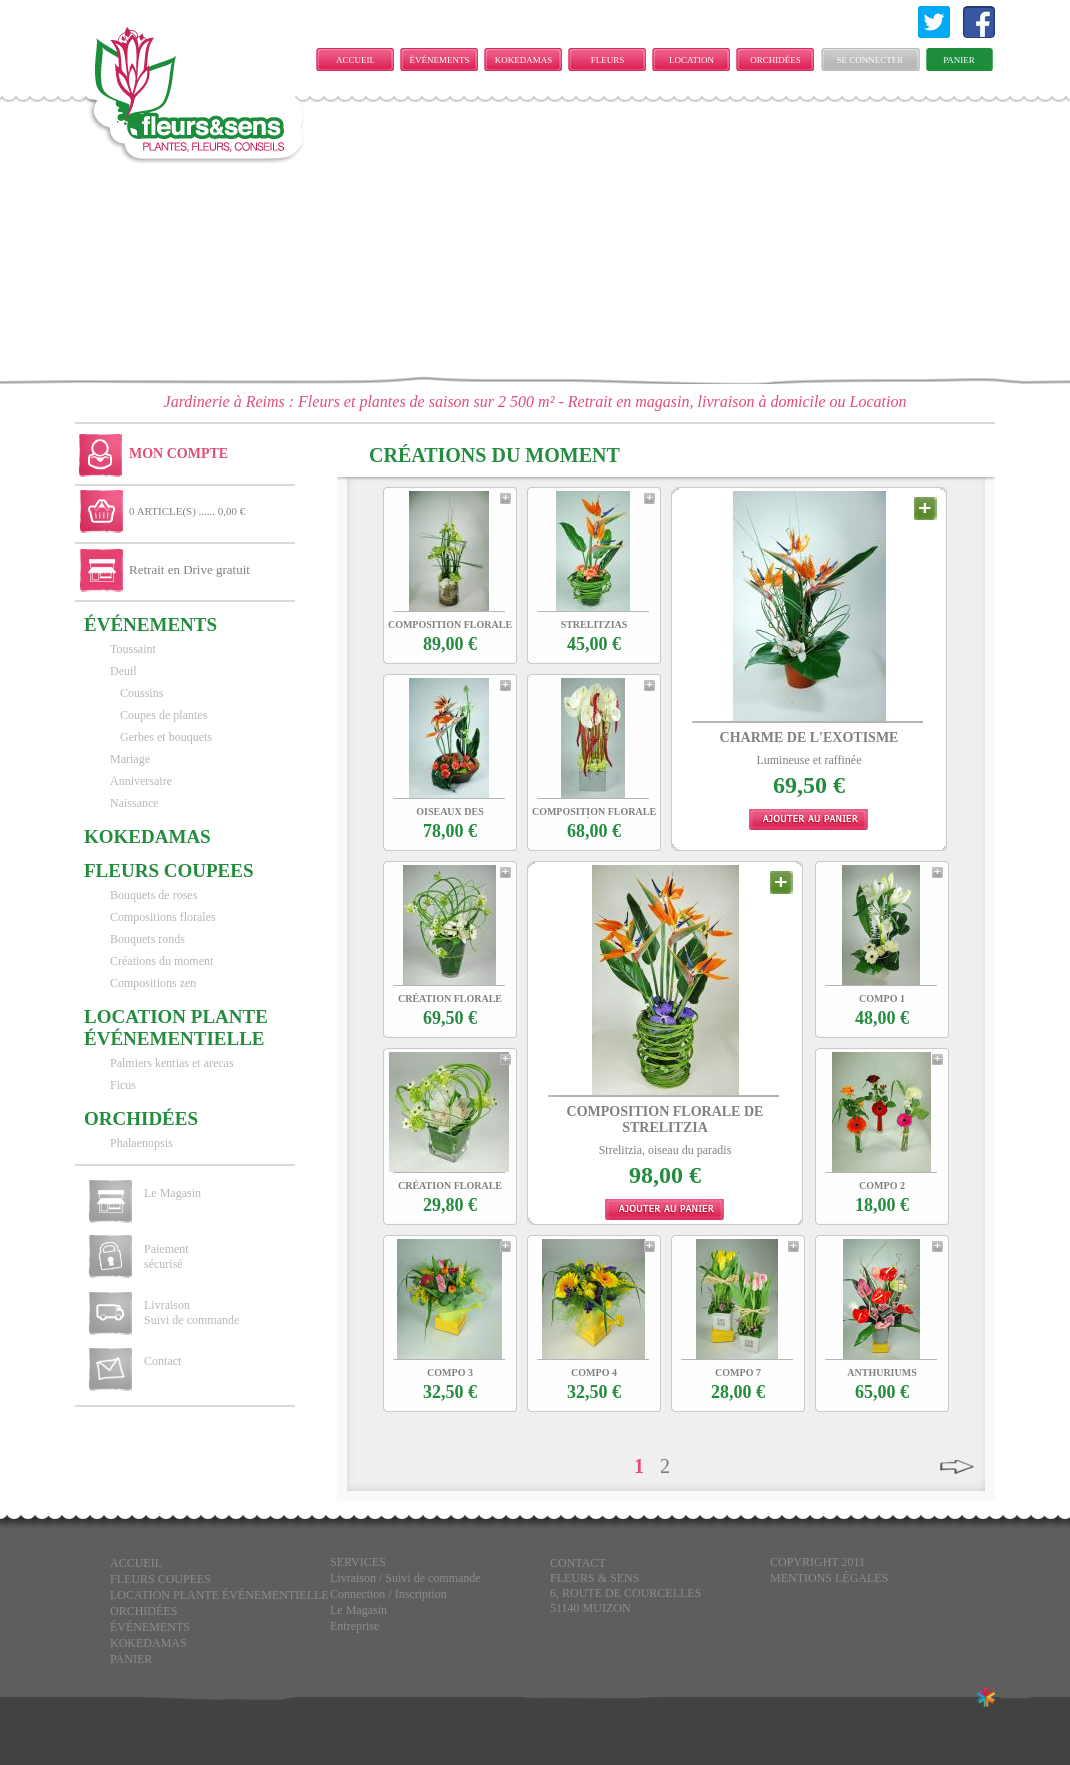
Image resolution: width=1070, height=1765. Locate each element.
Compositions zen (153, 983)
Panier (959, 60)
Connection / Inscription (388, 1594)
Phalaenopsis (141, 1143)
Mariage (130, 759)
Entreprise (354, 1626)
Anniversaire (141, 781)
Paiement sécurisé (166, 1256)
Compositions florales (163, 917)
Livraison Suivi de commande (191, 1312)
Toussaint (133, 649)
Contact (162, 1361)
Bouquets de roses (153, 895)
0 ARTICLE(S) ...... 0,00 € (187, 511)
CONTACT (578, 1563)
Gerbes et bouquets (166, 737)
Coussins (141, 693)
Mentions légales (829, 1578)
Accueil (355, 60)
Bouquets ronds (147, 939)
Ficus (123, 1085)
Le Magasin (172, 1193)
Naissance (134, 803)
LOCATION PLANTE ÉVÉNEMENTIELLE (696, 63)
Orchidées (775, 60)
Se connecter (870, 60)
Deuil (123, 671)
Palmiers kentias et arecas (172, 1063)
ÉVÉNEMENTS (440, 60)
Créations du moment (161, 961)
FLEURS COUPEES (607, 63)
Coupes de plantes (163, 715)
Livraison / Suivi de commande (405, 1578)
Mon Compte (178, 453)
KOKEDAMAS (524, 60)
